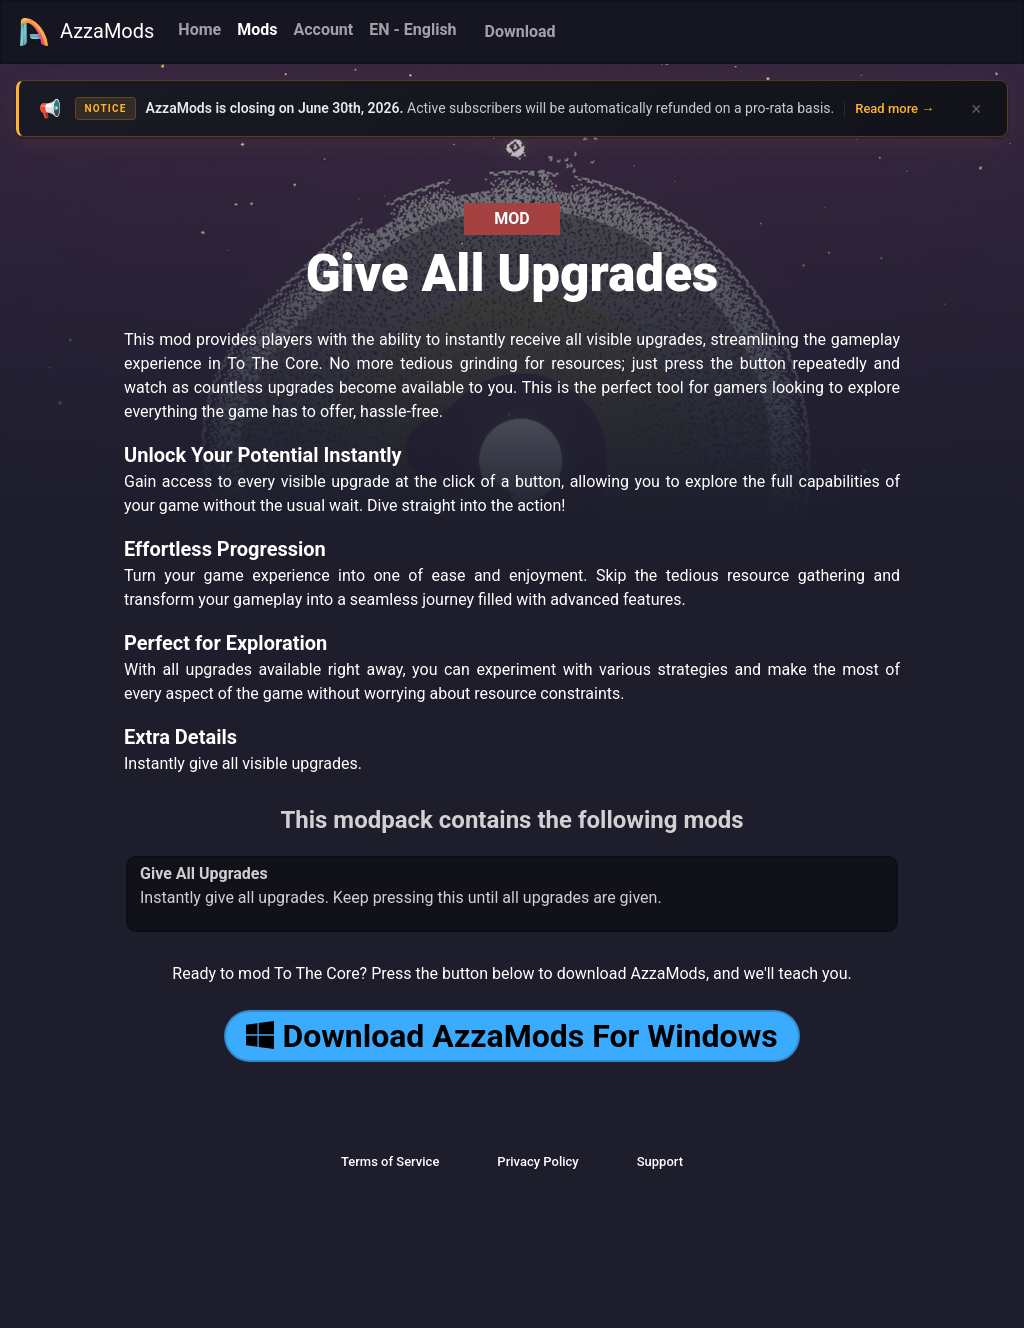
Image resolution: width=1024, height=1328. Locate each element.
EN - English (412, 29)
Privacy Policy (537, 1161)
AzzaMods (86, 32)
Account (323, 29)
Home (199, 29)
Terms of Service (390, 1161)
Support (660, 1161)
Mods (257, 29)
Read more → (894, 108)
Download (520, 31)
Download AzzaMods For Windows (511, 1036)
